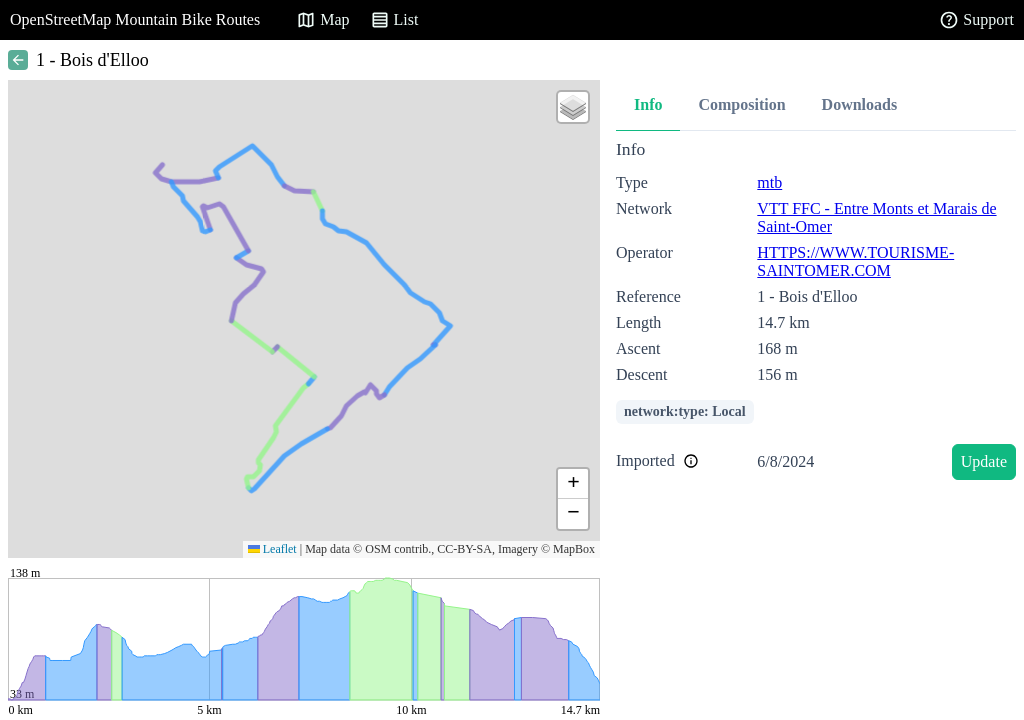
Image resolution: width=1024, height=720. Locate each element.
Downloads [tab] (860, 104)
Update (984, 461)
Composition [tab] (741, 104)
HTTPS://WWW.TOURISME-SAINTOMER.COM (855, 261)
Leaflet (272, 549)
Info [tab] (648, 104)
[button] (573, 107)
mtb (769, 182)
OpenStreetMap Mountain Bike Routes (135, 19)
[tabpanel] (816, 313)
